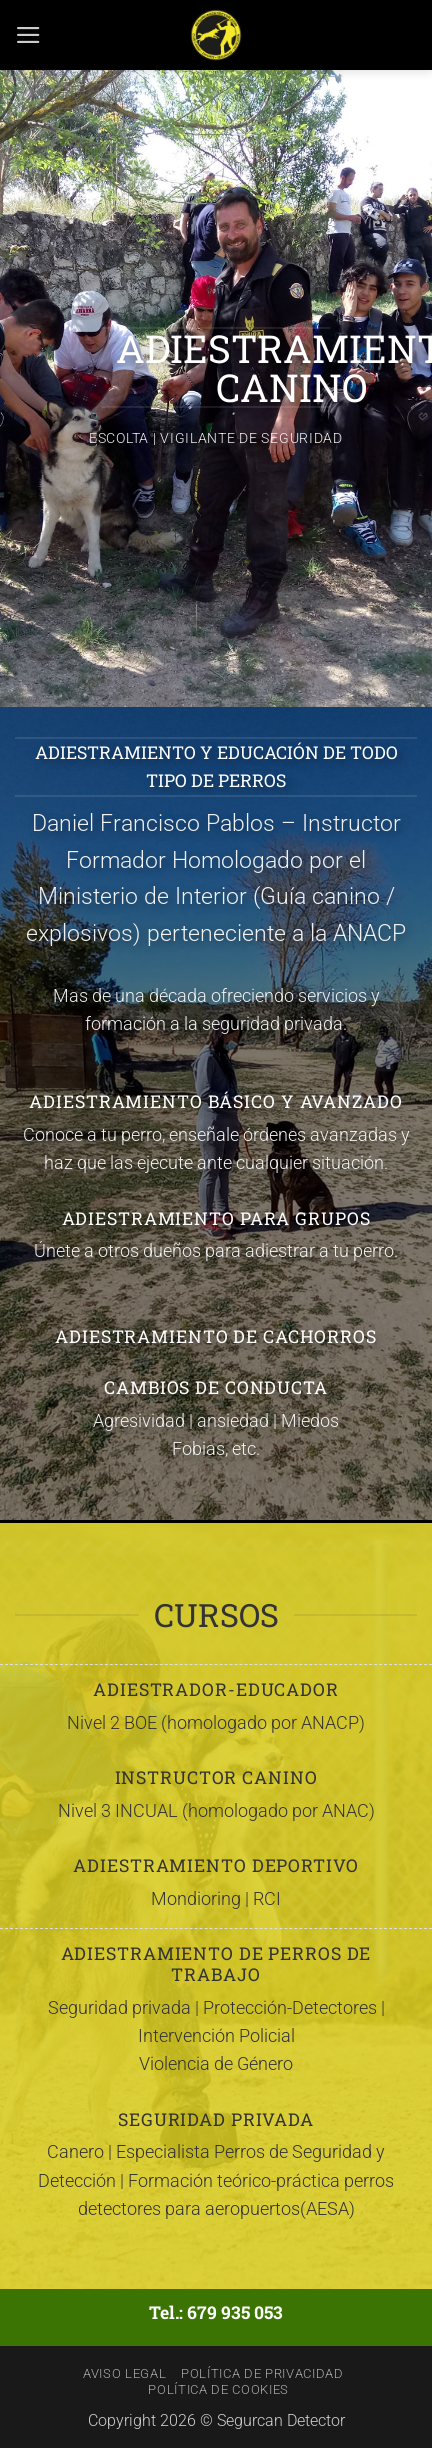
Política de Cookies (218, 2389)
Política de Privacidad (262, 2373)
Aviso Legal (124, 2373)
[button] (28, 35)
